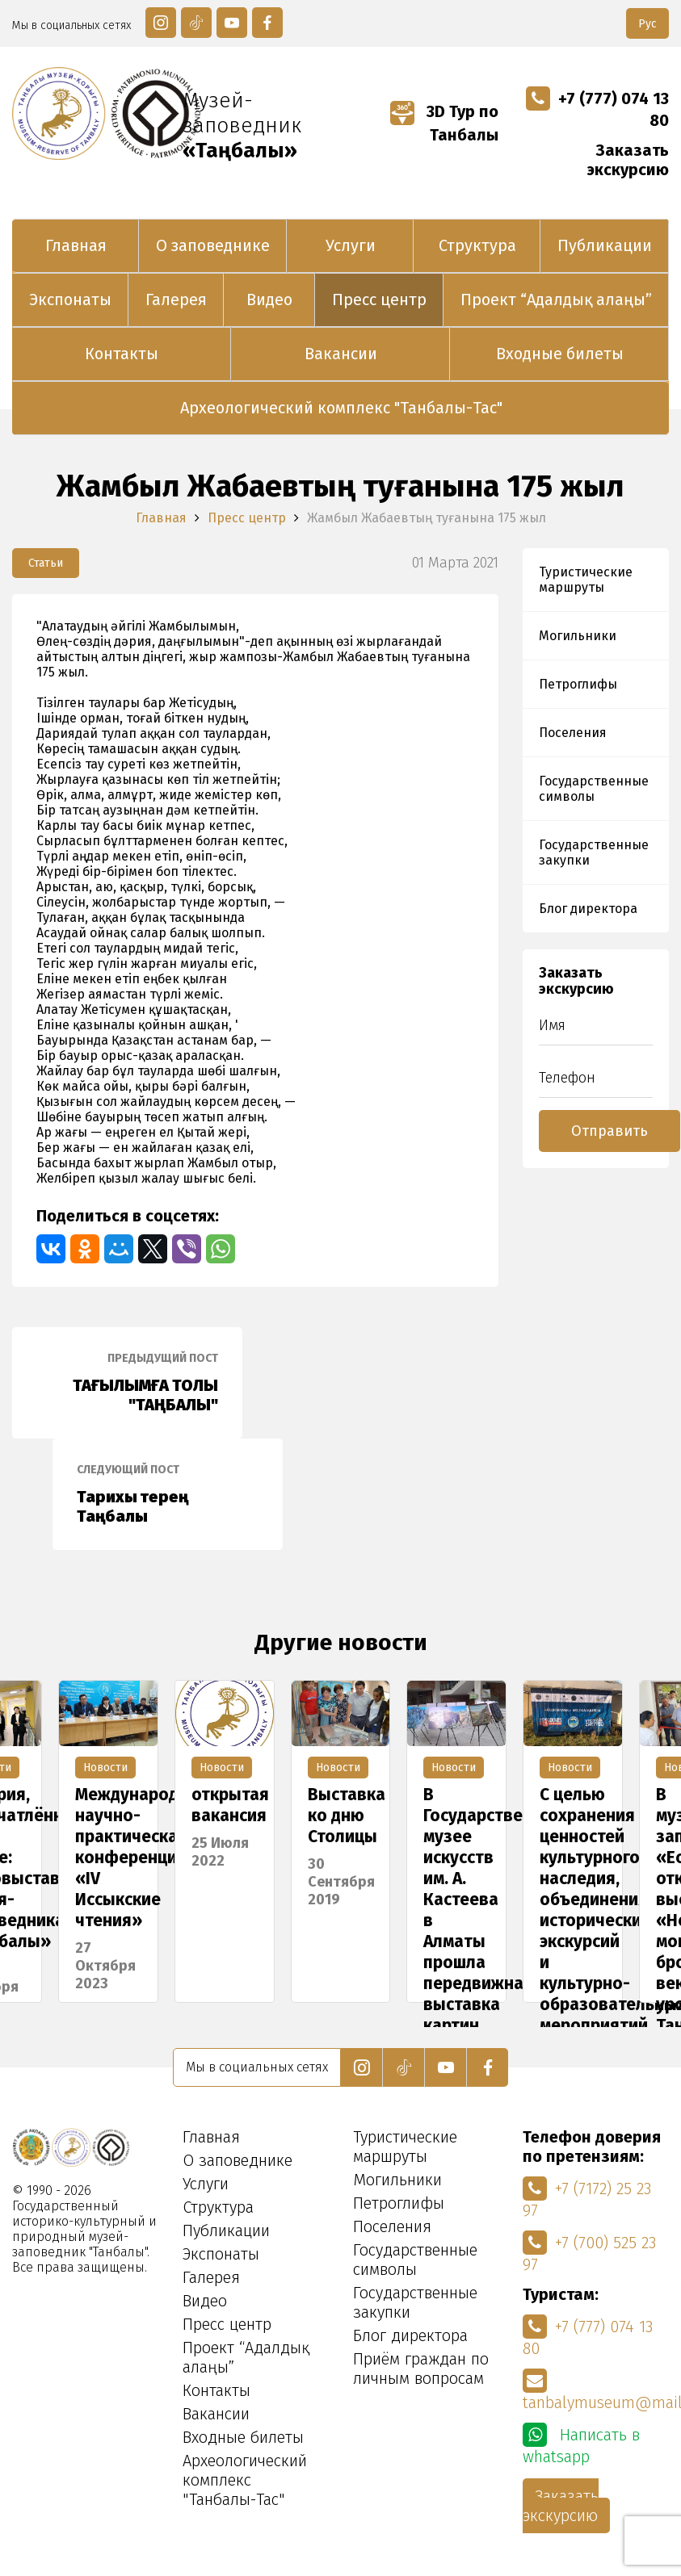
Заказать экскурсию (627, 159)
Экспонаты (70, 299)
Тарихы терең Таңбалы (168, 1494)
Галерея (176, 299)
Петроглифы (578, 684)
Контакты (121, 353)
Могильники (577, 635)
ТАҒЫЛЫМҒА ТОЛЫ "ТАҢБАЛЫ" (127, 1382)
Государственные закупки (594, 852)
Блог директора (588, 908)
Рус (647, 24)
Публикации (604, 245)
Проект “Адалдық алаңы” (556, 299)
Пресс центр (379, 299)
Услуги (351, 245)
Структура (477, 245)
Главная (76, 245)
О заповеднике (213, 245)
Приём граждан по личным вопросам (421, 2368)
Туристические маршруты (586, 579)
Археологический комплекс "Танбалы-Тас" (341, 407)
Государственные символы (594, 788)
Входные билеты (560, 353)
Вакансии (341, 353)
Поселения (573, 732)
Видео (269, 299)
